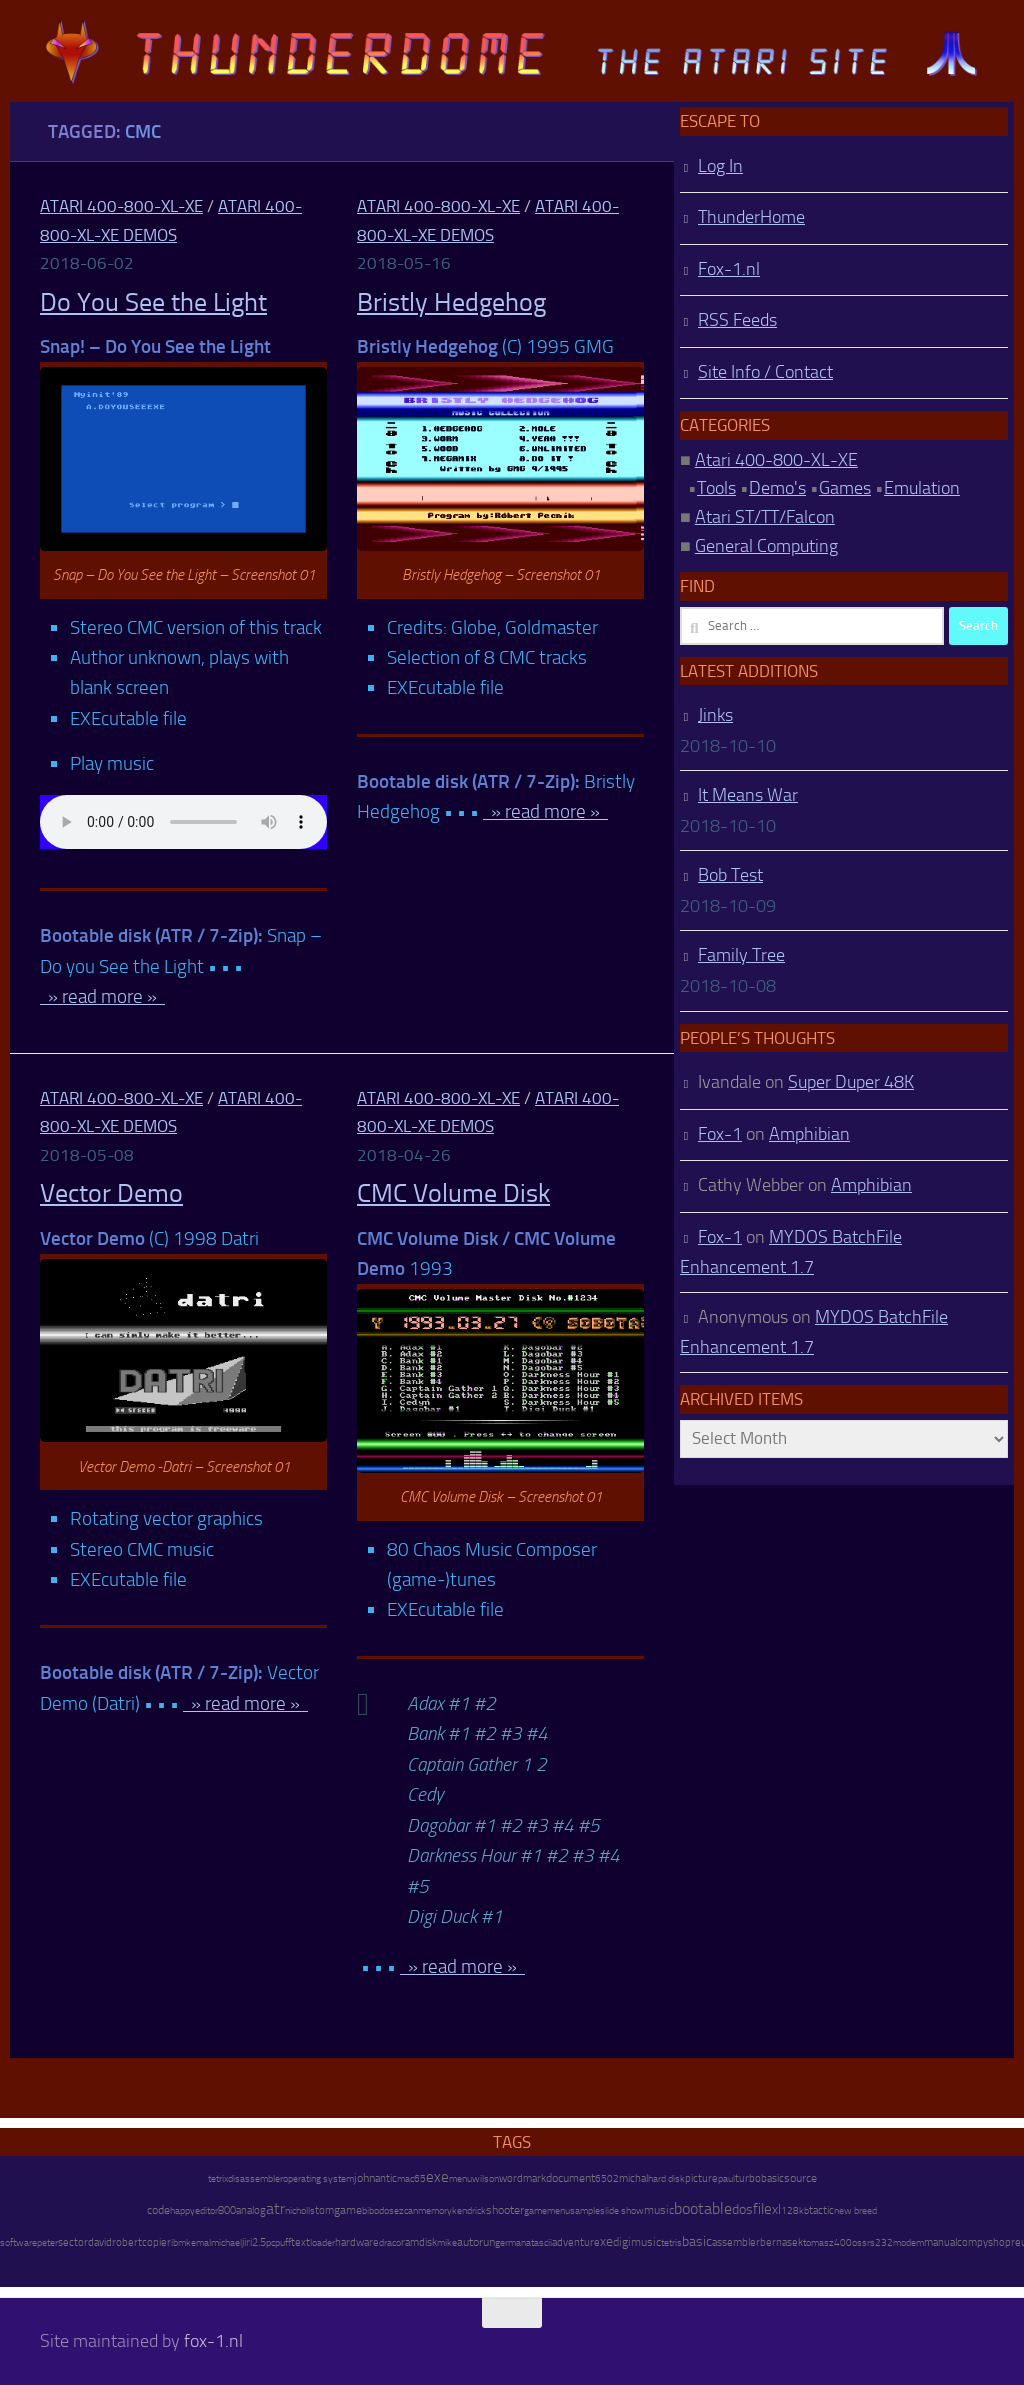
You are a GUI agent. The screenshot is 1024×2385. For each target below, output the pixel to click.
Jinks (715, 715)
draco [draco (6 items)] (390, 2243)
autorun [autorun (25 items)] (476, 2242)
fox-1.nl (213, 2341)
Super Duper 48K (851, 1082)
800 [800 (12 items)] (227, 2210)
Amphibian (809, 1134)
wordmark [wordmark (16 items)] (522, 2178)
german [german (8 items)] (510, 2242)
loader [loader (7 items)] (322, 2243)
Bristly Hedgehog (451, 302)
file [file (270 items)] (762, 2209)
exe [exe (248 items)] (437, 2177)
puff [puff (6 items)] (283, 2243)
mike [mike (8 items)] (447, 2242)
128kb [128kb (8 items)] (795, 2210)
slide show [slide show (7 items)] (622, 2211)
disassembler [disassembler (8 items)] (255, 2178)
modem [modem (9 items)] (908, 2242)
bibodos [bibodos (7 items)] (378, 2211)
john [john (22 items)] (364, 2178)
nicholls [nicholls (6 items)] (300, 2211)
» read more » (102, 996)
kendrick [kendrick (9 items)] (469, 2210)
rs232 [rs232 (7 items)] (880, 2243)
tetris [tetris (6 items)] (671, 2243)
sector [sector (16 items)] (73, 2242)
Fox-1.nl (729, 269)
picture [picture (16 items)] (701, 2178)
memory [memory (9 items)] (435, 2210)
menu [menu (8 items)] (460, 2178)
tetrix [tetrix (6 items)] (218, 2179)
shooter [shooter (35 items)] (505, 2210)
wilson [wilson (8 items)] (485, 2178)
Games (845, 488)
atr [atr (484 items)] (275, 2208)
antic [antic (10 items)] (386, 2178)
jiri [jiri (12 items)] (247, 2242)
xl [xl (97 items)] (776, 2209)
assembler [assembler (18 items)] (736, 2242)
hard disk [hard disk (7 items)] (666, 2179)
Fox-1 (720, 1134)
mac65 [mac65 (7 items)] (411, 2179)
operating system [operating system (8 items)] (318, 2178)
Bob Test (730, 875)
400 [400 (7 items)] (843, 2243)
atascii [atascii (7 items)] (539, 2243)
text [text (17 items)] (300, 2242)
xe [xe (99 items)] (606, 2241)
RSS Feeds (737, 320)
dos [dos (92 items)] (742, 2209)
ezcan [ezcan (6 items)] (406, 2211)
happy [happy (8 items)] (182, 2210)
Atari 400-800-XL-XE (121, 206)
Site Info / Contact (765, 372)
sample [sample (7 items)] (585, 2211)
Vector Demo (111, 1193)
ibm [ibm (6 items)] (178, 2243)
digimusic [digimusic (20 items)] (637, 2242)
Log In (720, 166)
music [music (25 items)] (659, 2210)
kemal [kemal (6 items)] (198, 2243)
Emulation (922, 488)
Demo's (777, 488)
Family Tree (741, 955)
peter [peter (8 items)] (47, 2242)
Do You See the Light (153, 302)
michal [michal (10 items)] (633, 2178)
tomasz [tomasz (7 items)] (818, 2243)
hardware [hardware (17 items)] (357, 2242)
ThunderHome (751, 217)
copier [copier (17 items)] (156, 2242)
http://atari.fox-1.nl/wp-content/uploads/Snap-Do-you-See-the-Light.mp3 (183, 822)
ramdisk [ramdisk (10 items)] (419, 2242)
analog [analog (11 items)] (251, 2210)
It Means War (748, 795)
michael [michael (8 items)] (226, 2242)
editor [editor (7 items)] (206, 2211)
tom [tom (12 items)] (324, 2210)
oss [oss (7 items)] (859, 2243)
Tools (716, 488)
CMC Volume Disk (453, 1193)
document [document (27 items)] (570, 2178)
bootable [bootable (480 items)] (703, 2208)
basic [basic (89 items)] (697, 2241)
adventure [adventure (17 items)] (576, 2242)
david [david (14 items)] (100, 2242)
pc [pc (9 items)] (270, 2242)
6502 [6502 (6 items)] (607, 2179)
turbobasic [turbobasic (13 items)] (759, 2178)
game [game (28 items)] (348, 2210)
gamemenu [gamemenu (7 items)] (547, 2211)
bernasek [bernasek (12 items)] (781, 2242)
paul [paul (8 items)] (726, 2178)
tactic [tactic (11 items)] (821, 2210)
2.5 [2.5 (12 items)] (259, 2242)
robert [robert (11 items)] (127, 2242)
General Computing (766, 546)
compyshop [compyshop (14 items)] (984, 2242)
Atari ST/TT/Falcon (765, 517)
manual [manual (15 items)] (940, 2242)
